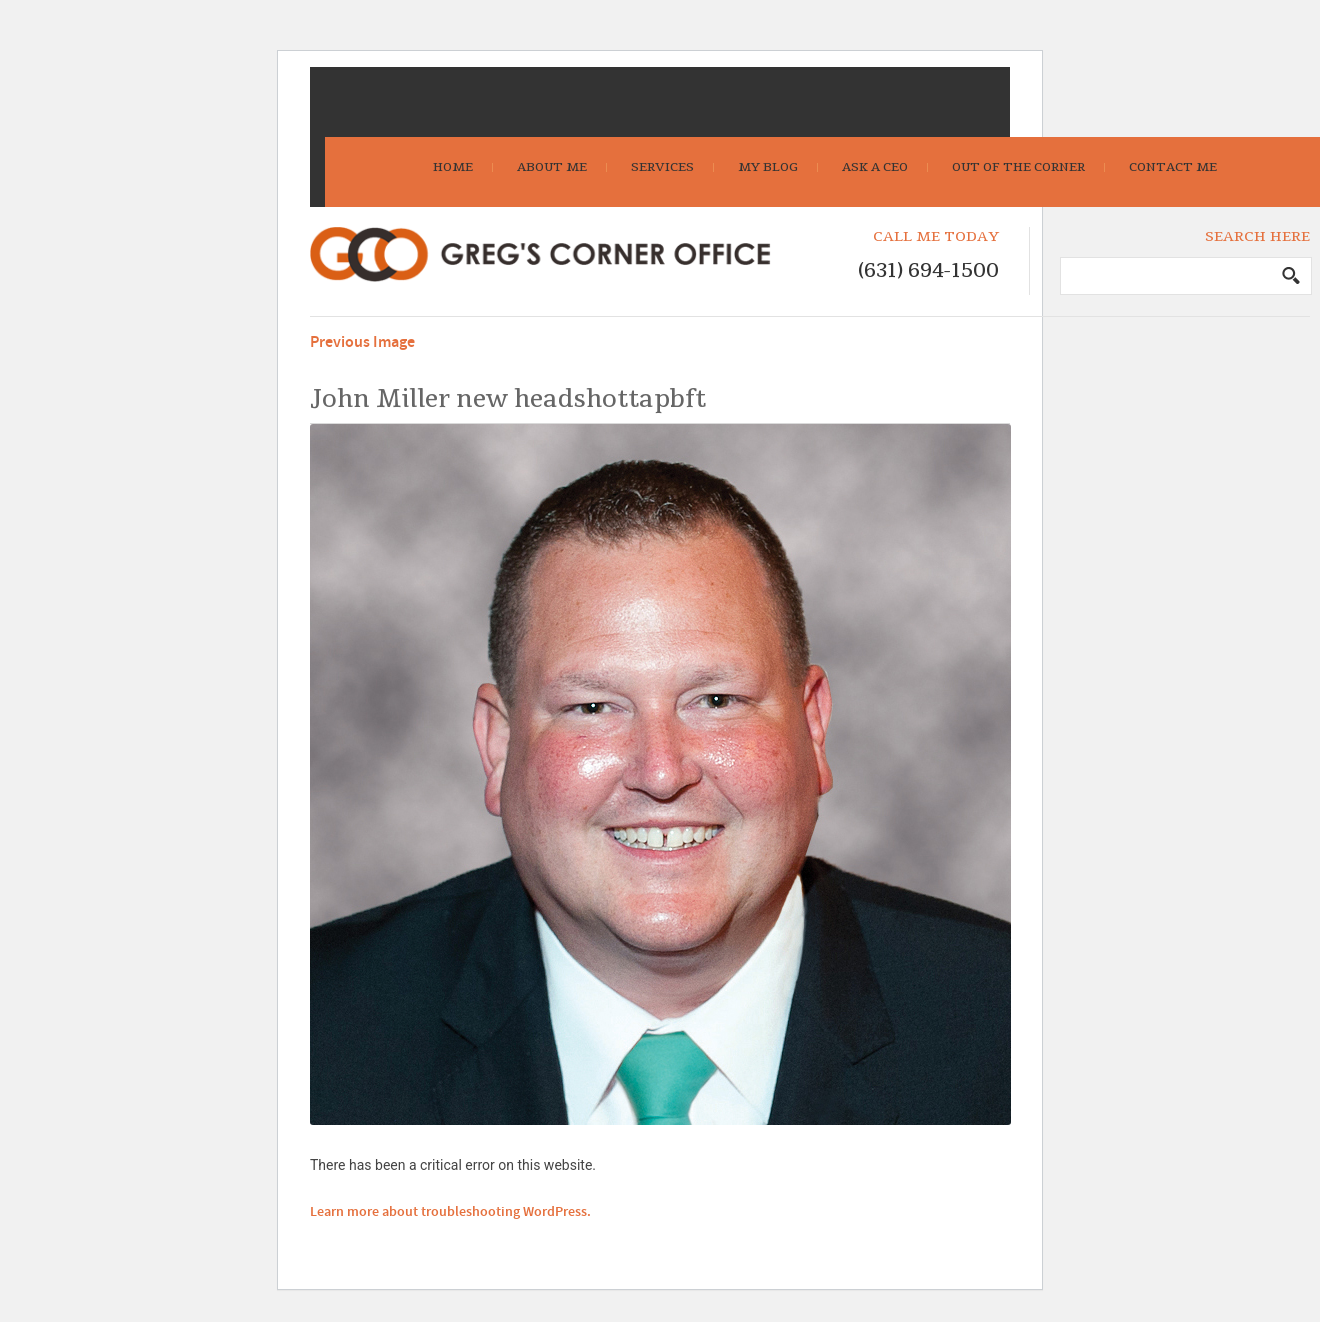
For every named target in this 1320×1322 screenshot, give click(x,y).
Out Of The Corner (1018, 167)
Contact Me (1173, 167)
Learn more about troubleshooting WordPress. (450, 1212)
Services (662, 167)
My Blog (768, 167)
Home (453, 167)
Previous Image (362, 342)
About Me (552, 167)
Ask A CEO (875, 167)
